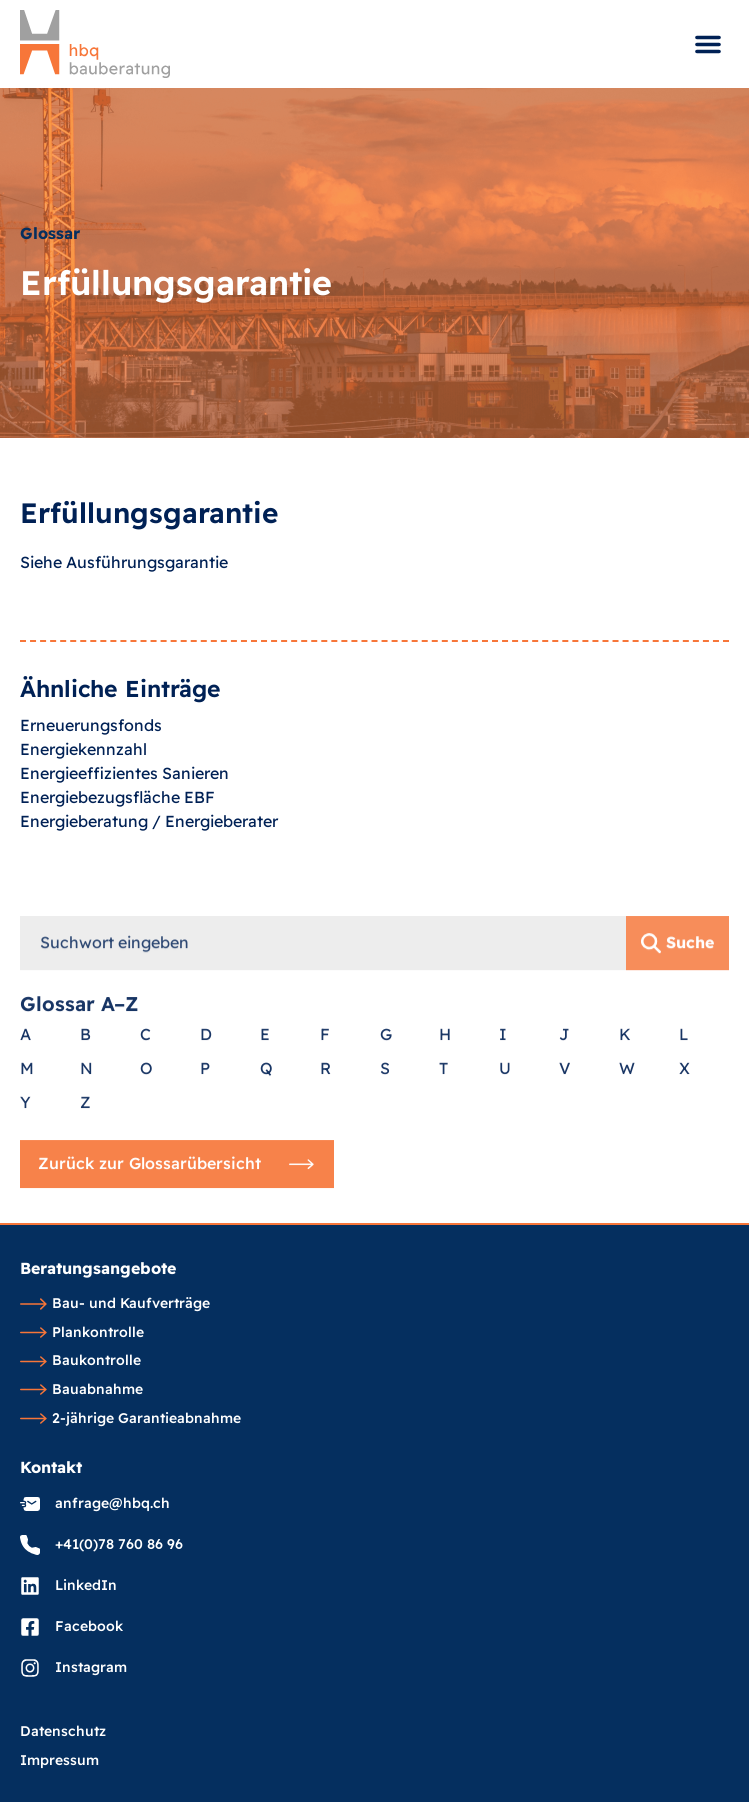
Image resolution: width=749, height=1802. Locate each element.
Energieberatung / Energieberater (149, 850)
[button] (708, 44)
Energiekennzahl (83, 778)
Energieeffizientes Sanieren (124, 802)
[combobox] (323, 1164)
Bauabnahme (81, 1390)
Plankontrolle (82, 1333)
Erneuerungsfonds (91, 754)
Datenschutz (63, 1732)
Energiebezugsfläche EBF (117, 826)
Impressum (59, 1761)
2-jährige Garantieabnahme (130, 1419)
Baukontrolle (80, 1361)
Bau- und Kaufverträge (115, 1304)
